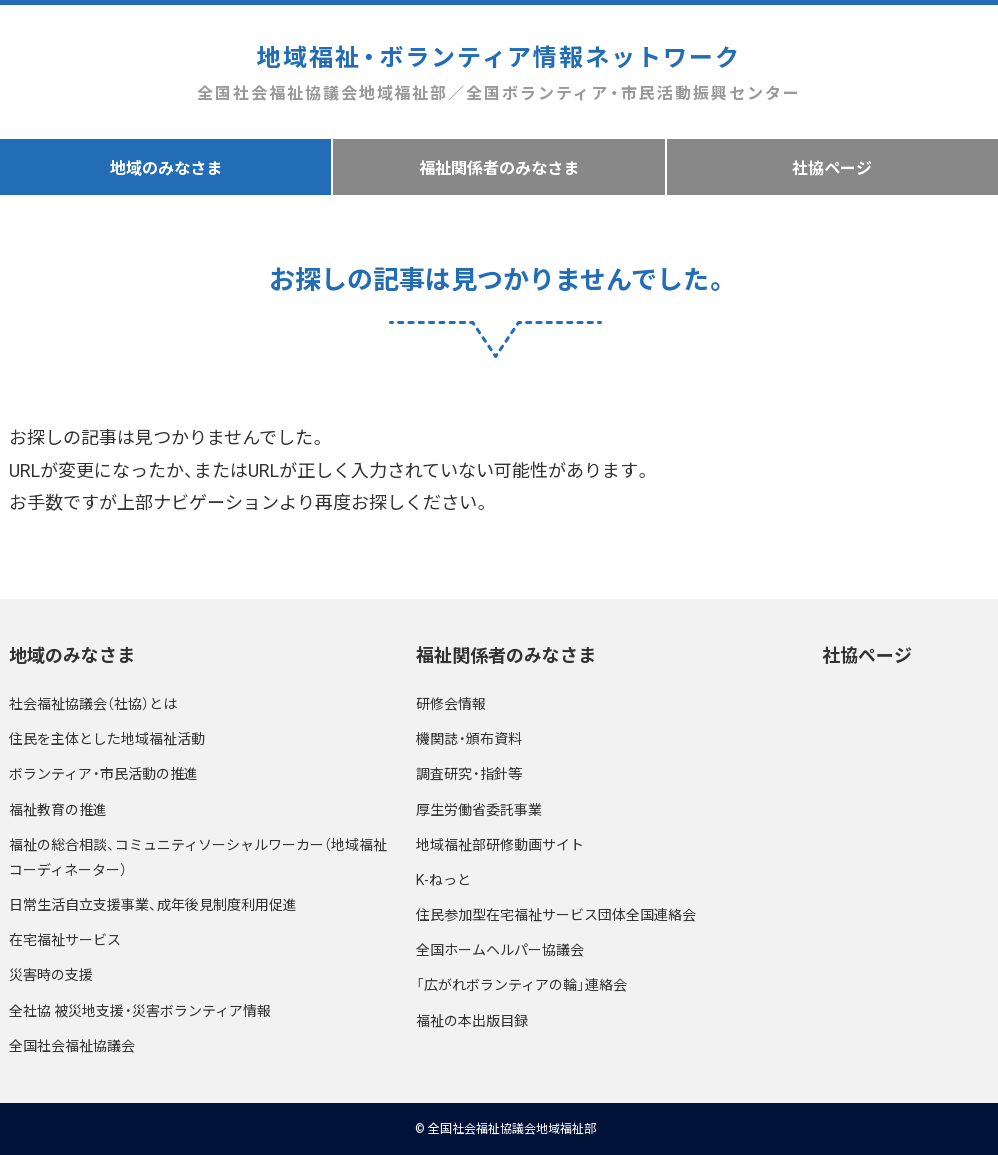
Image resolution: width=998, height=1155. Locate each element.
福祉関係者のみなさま (499, 167)
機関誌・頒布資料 (469, 738)
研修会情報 (451, 703)
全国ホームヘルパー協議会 (500, 949)
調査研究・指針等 (469, 773)
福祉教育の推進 (58, 809)
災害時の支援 (51, 974)
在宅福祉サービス (65, 939)
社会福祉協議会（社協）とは (93, 703)
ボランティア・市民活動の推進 (103, 773)
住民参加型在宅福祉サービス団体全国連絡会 (556, 914)
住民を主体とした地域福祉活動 (107, 738)
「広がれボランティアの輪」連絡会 (521, 984)
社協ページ (832, 167)
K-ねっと (443, 879)
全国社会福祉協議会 (72, 1045)
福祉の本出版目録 (472, 1020)
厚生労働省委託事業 (479, 809)
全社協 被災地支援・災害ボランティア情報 (140, 1010)
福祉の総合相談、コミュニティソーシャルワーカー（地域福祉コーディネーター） (198, 856)
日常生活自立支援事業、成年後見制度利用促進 (153, 904)
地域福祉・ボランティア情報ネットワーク (498, 72)
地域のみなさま (166, 167)
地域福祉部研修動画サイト (500, 844)
